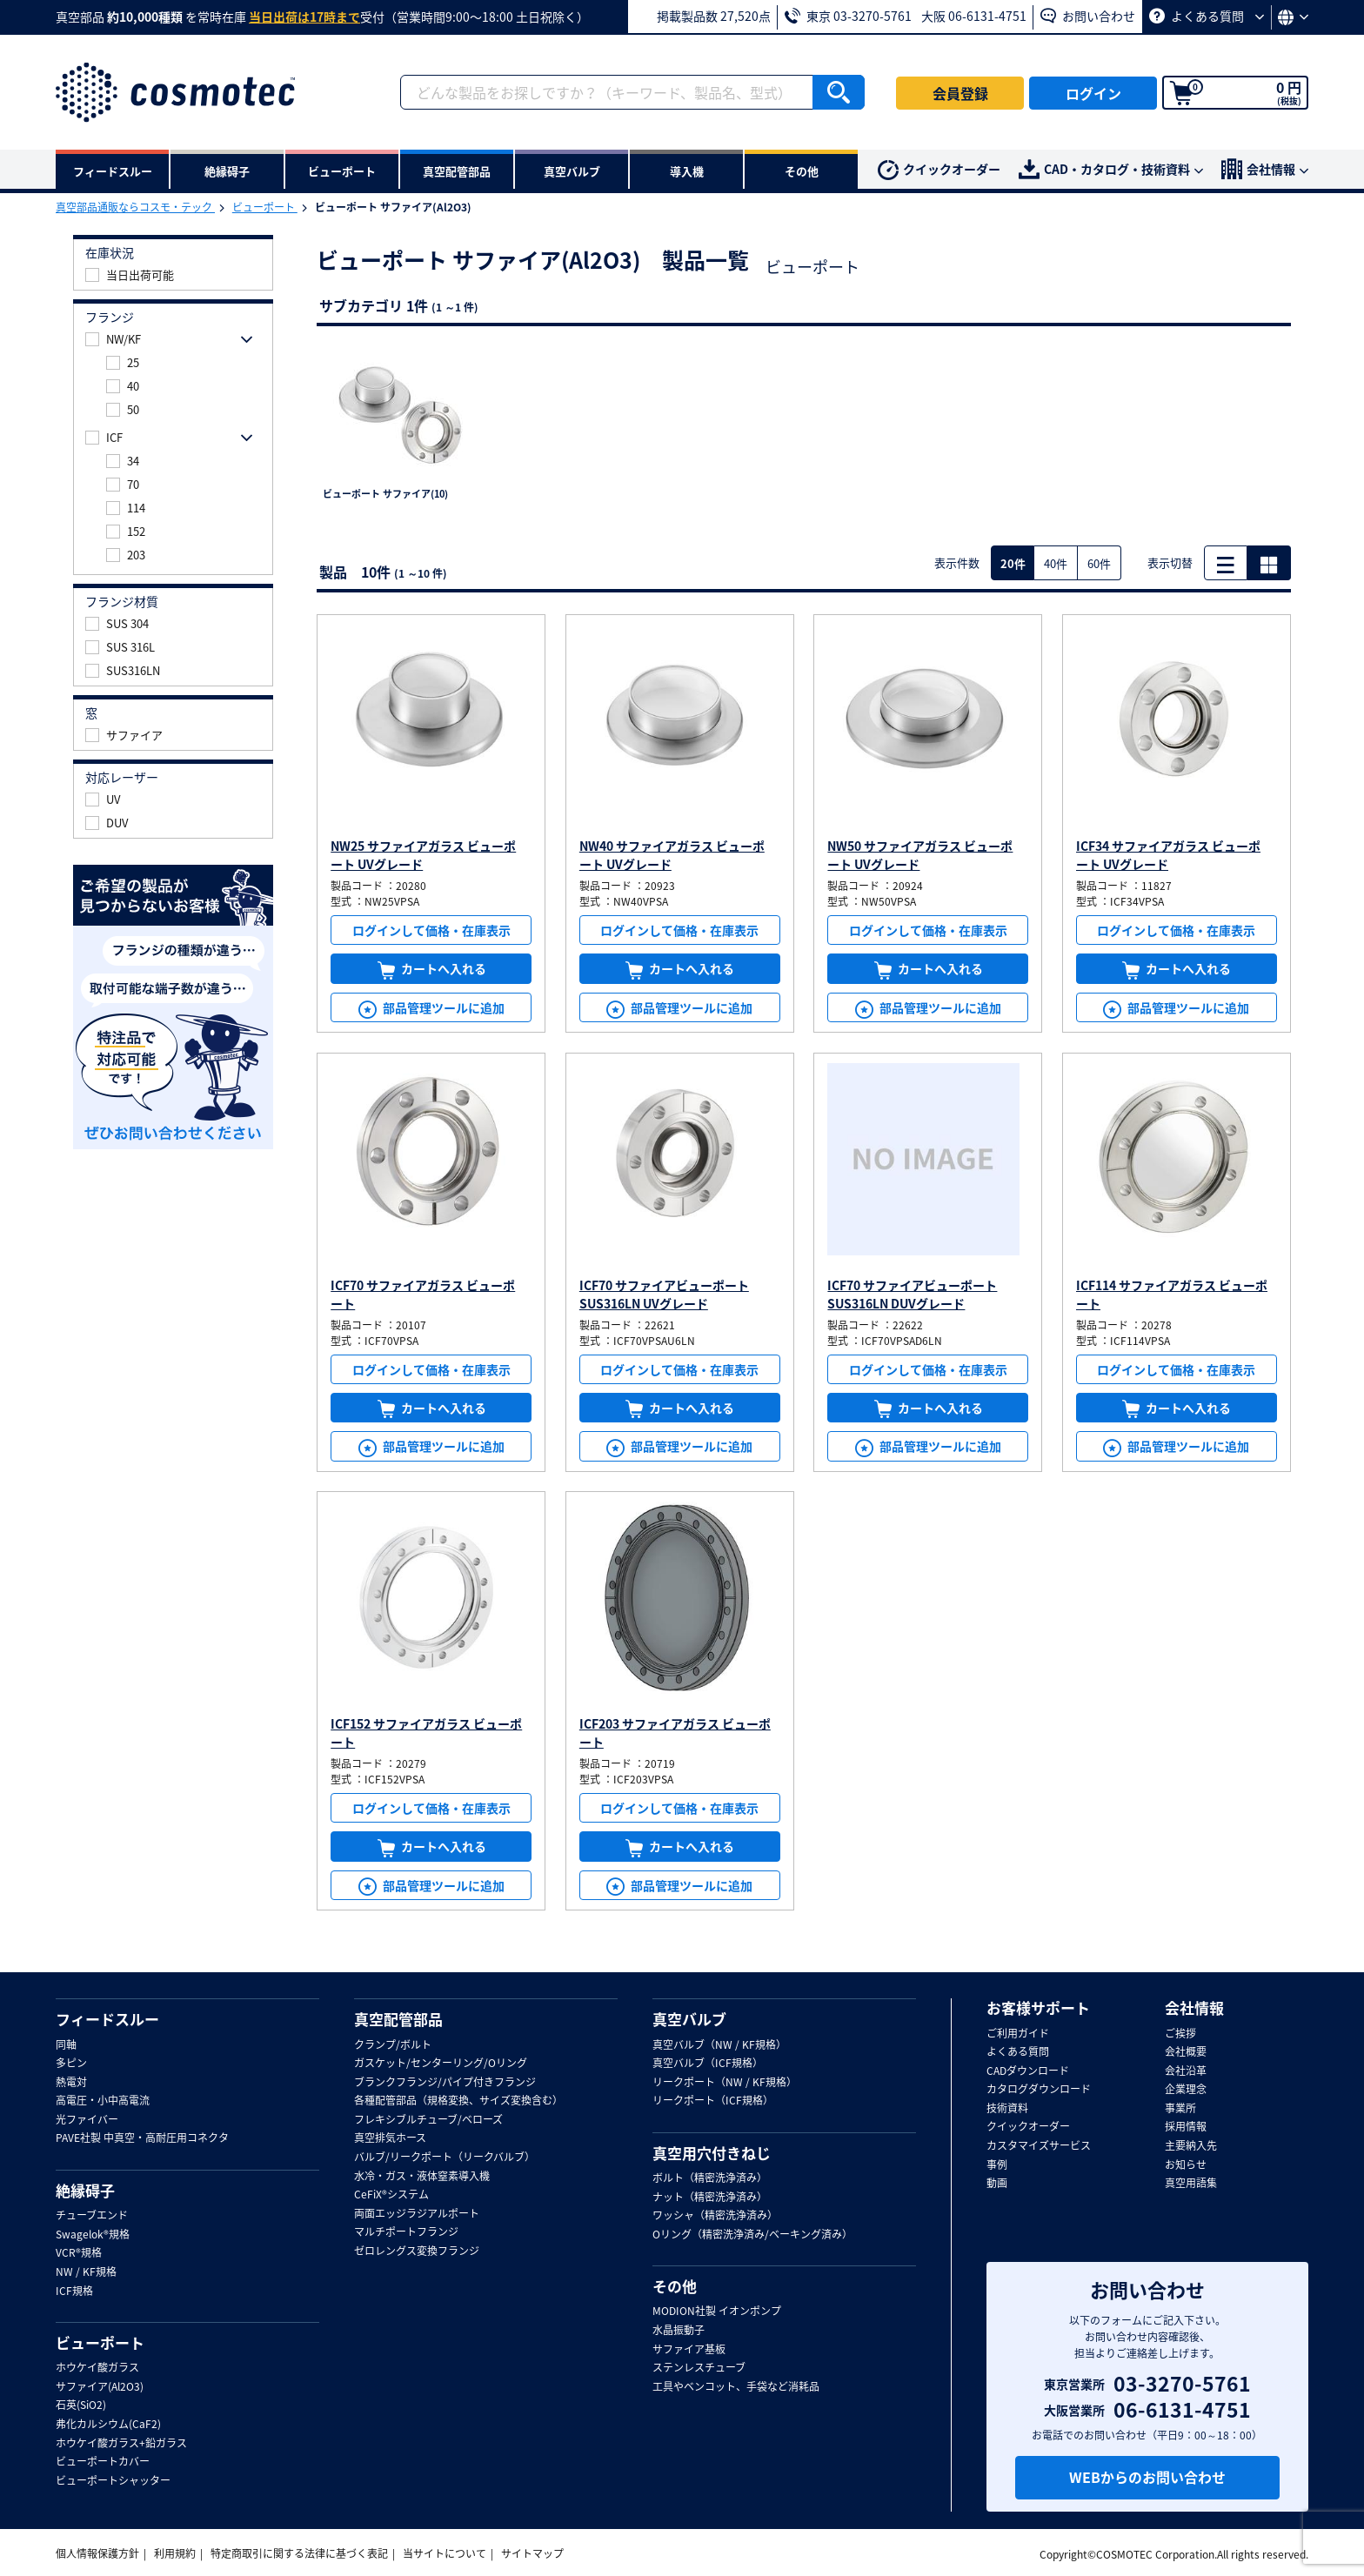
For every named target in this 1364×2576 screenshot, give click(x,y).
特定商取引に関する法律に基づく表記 (299, 2553)
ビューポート (265, 207)
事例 (996, 2165)
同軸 (66, 2045)
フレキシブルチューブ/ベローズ (428, 2120)
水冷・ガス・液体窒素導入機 (422, 2177)
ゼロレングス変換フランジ (416, 2251)
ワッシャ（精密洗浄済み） (715, 2216)
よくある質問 (1206, 15)
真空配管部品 (398, 2019)
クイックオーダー (939, 170)
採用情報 (1186, 2127)
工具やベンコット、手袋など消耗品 (735, 2387)
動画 (996, 2184)
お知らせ (1186, 2165)
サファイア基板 (688, 2350)
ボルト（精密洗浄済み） (709, 2178)
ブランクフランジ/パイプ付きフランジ (445, 2083)
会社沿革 (1186, 2071)
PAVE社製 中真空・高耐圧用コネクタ (142, 2138)
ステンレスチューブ (699, 2368)
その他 (674, 2286)
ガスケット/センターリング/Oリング (440, 2064)
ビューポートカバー (103, 2462)
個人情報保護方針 (97, 2553)
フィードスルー (107, 2019)
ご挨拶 (1180, 2034)
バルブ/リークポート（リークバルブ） (444, 2158)
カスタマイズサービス (1038, 2146)
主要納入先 (1191, 2146)
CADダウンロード (1027, 2071)
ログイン (1093, 93)
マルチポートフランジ (406, 2232)
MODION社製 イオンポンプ (716, 2311)
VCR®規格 (79, 2253)
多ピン (71, 2064)
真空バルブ (689, 2019)
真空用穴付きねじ (711, 2153)
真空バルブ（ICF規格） (707, 2064)
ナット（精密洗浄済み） (709, 2198)
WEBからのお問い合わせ (1147, 2476)
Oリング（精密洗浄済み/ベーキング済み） (752, 2235)
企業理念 (1186, 2090)
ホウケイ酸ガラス (97, 2368)
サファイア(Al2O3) (100, 2387)
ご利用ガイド (1017, 2034)
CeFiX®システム (391, 2195)
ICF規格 (74, 2291)
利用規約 (175, 2553)
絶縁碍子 (85, 2190)
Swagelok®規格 (93, 2235)
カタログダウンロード (1038, 2090)
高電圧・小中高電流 (103, 2101)
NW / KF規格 (86, 2272)
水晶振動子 (678, 2331)
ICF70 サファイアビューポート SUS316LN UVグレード (664, 1294)
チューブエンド (92, 2216)
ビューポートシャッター (113, 2481)
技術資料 (1007, 2109)
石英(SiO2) (81, 2405)
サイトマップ (532, 2553)
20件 (1013, 563)
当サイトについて (444, 2553)
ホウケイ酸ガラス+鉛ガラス (121, 2444)
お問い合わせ (1087, 15)
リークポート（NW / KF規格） (724, 2083)
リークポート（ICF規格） (712, 2101)
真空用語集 (1191, 2184)
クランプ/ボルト (392, 2045)
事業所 (1180, 2109)
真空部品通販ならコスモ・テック (135, 207)
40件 (1055, 563)
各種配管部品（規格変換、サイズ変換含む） (458, 2101)
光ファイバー (87, 2120)
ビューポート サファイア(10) (385, 494)
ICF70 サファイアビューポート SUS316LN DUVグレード (912, 1294)
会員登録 (960, 93)
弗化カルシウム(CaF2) (108, 2425)
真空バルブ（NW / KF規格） (719, 2045)
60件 (1099, 563)
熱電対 (71, 2083)
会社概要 (1186, 2052)
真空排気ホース (390, 2138)
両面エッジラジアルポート (416, 2214)
